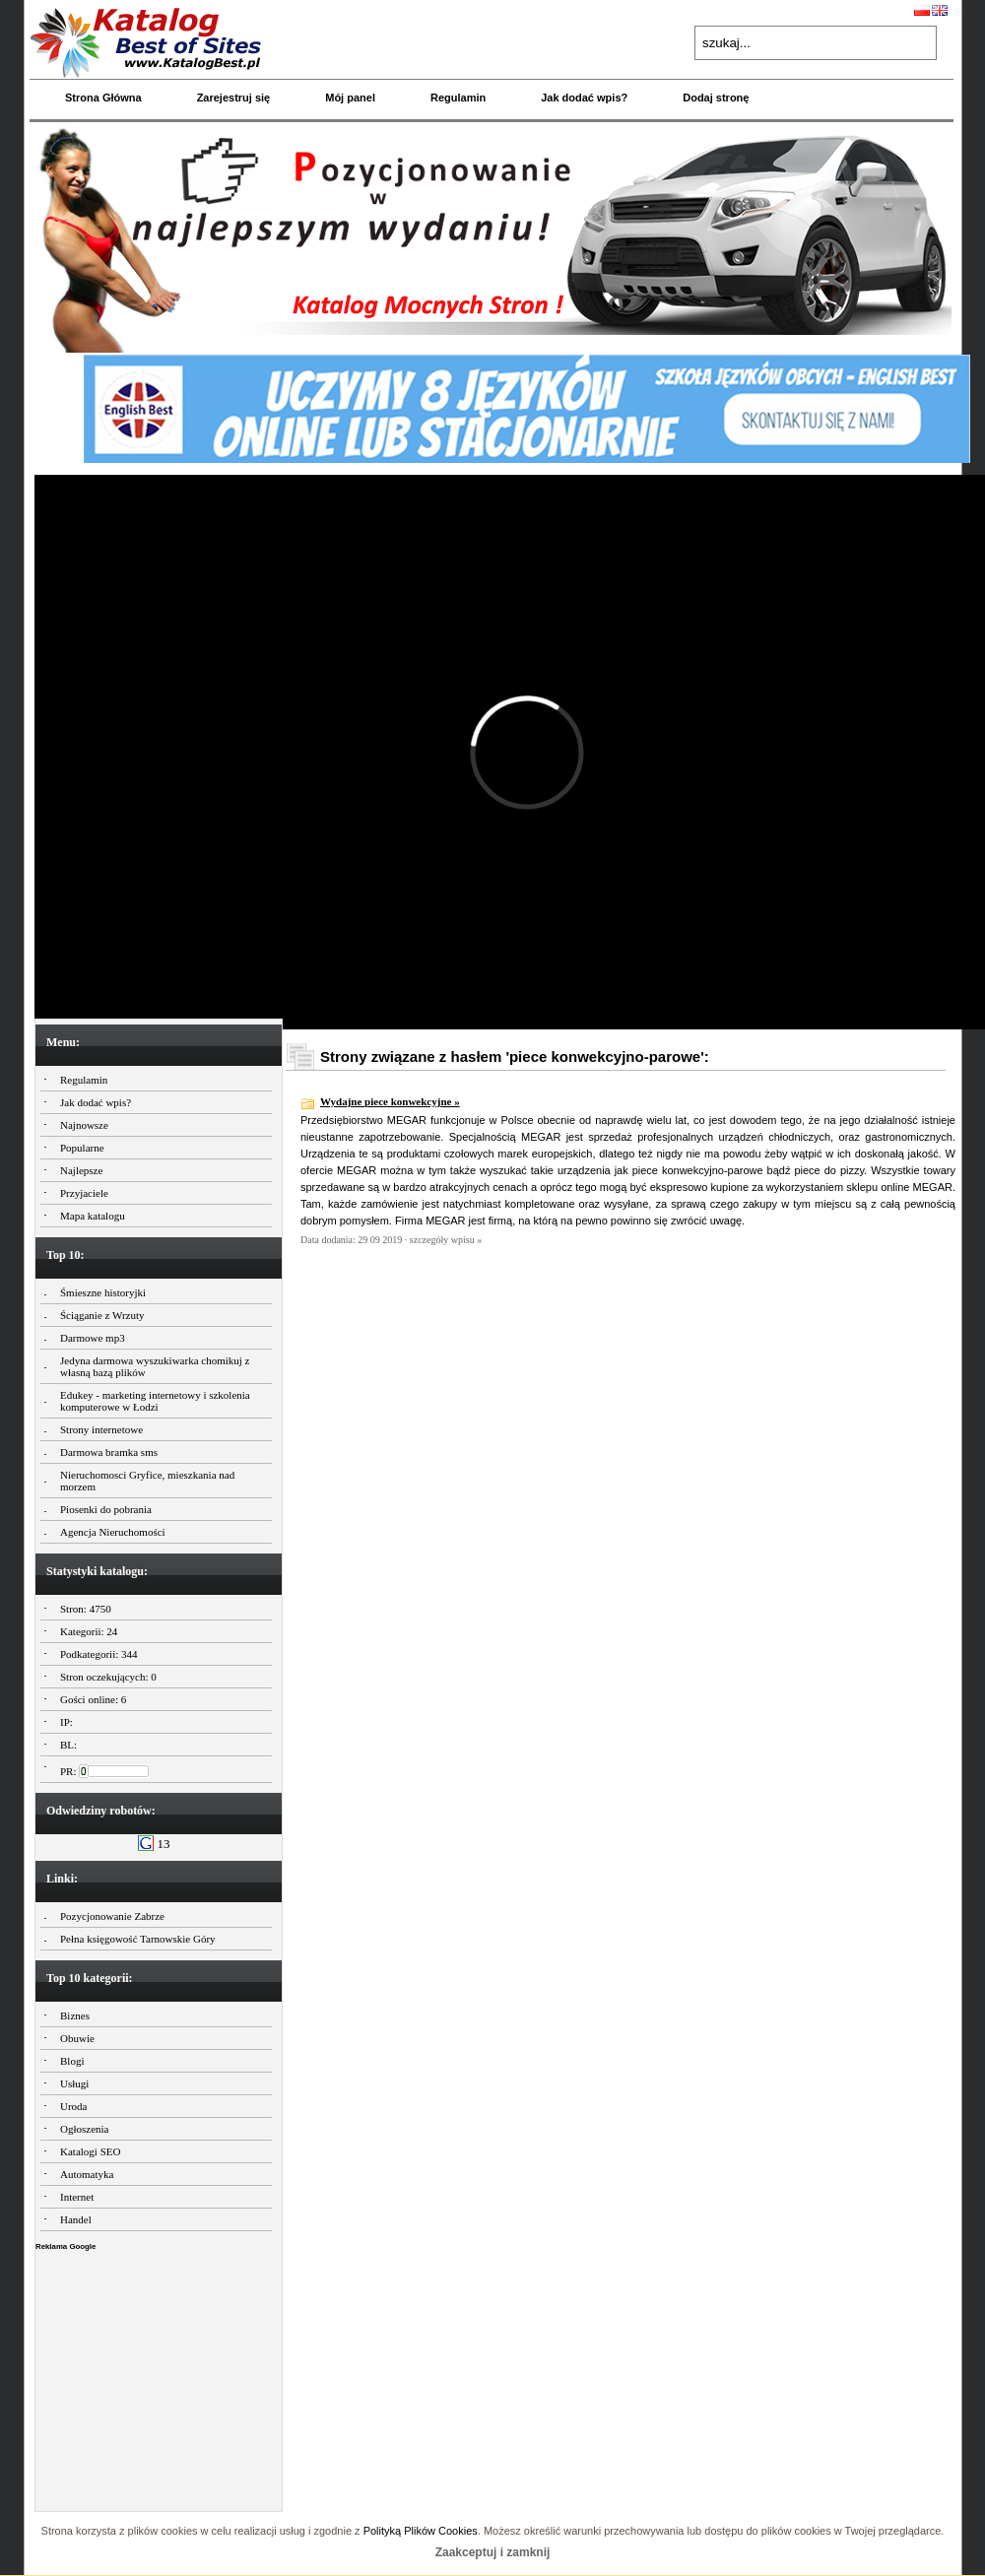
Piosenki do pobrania (106, 1509)
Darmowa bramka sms (109, 1452)
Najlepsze (81, 1170)
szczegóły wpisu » (446, 1239)
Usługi (74, 2083)
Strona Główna (103, 97)
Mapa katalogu (92, 1216)
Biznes (75, 2015)
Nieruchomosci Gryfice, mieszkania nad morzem (147, 1480)
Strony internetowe (101, 1429)
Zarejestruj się (234, 97)
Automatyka (86, 2174)
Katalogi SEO (90, 2151)
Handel (76, 2219)
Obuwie (77, 2038)
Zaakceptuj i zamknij (493, 2552)
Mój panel (350, 97)
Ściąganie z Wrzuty (102, 1315)
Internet (77, 2197)
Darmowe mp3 (92, 1338)
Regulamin (458, 97)
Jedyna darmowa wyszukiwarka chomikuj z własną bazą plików (154, 1366)
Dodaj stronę (716, 97)
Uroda (74, 2106)
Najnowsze (84, 1125)
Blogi (72, 2061)
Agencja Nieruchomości (112, 1532)
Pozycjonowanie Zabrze (112, 1916)
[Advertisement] (158, 2376)
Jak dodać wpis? (584, 97)
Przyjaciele (84, 1193)
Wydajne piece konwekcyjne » (390, 1101)
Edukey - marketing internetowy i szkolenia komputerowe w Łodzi (155, 1401)
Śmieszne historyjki (103, 1292)
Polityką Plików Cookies (420, 2531)
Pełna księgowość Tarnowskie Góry (138, 1939)
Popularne (82, 1148)
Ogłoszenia (84, 2129)
